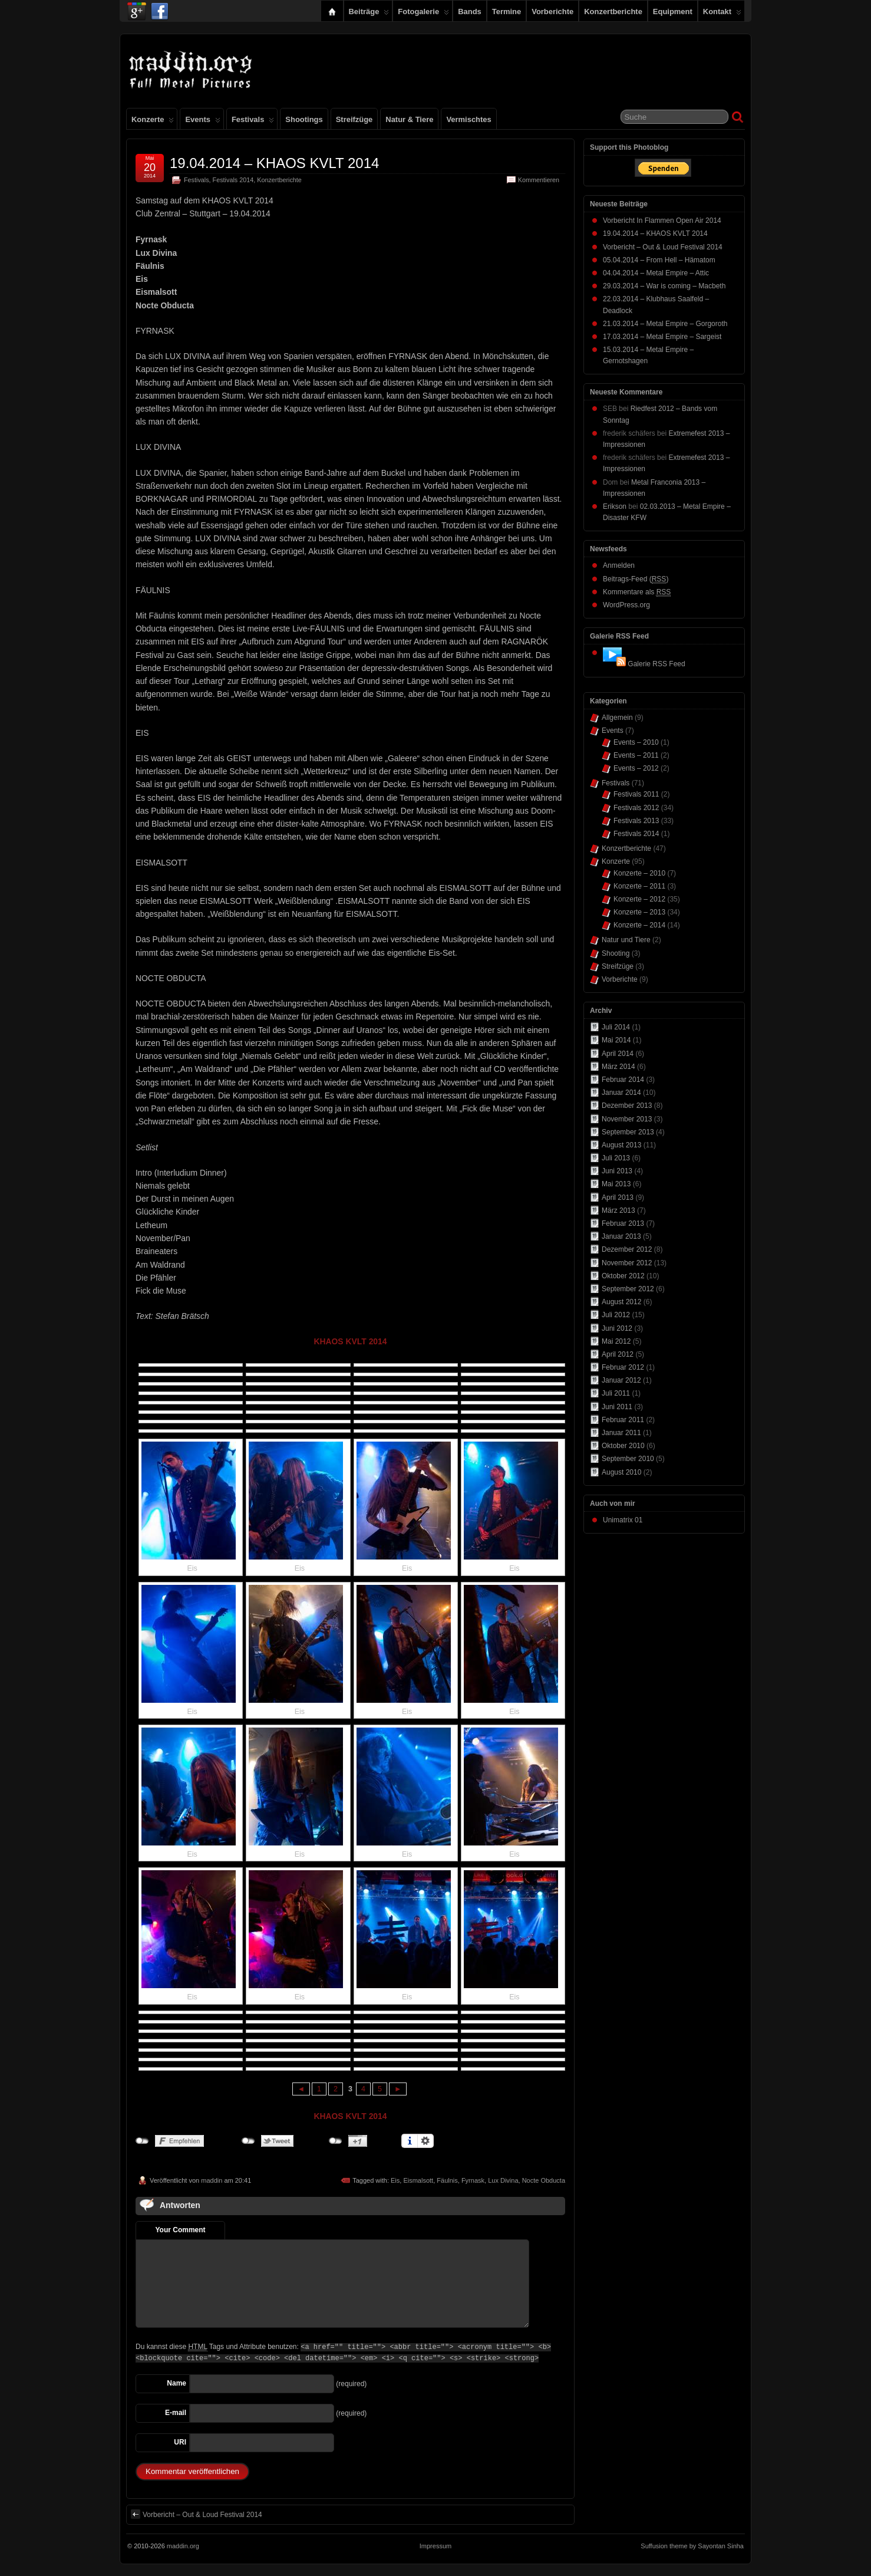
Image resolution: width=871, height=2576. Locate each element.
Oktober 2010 (623, 1446)
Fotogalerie (423, 14)
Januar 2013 (621, 1236)
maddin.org (183, 2545)
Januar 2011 (621, 1433)
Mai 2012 (616, 1341)
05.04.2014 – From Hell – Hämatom (659, 260)
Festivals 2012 (636, 808)
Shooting (615, 953)
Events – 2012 (636, 768)
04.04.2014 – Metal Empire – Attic (656, 273)
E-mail (175, 2413)
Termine (506, 11)
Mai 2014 (616, 1040)
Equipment (672, 11)
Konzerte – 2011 (639, 886)
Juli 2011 (616, 1393)
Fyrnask (472, 2180)
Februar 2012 (623, 1367)
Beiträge (369, 14)
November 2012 (627, 1263)
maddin (211, 2180)
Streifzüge (354, 119)
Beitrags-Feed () (635, 579)
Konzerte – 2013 (639, 912)
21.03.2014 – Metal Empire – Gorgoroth (665, 324)
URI (180, 2442)
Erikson (614, 506)
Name (176, 2383)
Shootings (303, 119)
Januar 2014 (621, 1092)
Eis (395, 2180)
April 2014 (618, 1054)
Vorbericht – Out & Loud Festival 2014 (196, 2514)
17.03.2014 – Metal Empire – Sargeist (662, 337)
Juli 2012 (616, 1315)
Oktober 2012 (623, 1276)
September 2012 (628, 1289)
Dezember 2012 (627, 1249)
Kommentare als (637, 592)
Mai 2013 (616, 1184)
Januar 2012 (621, 1380)
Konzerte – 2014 (639, 925)
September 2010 (628, 1459)
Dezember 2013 (627, 1105)
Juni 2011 (617, 1407)
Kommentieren (538, 179)
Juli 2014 (616, 1027)
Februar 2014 (623, 1079)
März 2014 (618, 1066)
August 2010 (621, 1472)
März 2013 (618, 1210)
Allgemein (617, 717)
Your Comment (180, 2230)
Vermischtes (468, 119)
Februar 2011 (623, 1420)
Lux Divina (503, 2180)
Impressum (435, 2545)
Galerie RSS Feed (656, 664)
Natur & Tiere (409, 119)
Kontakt (722, 14)
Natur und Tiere (626, 940)
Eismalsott (418, 2180)
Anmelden (619, 565)
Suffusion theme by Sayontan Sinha (692, 2545)
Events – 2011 (636, 755)
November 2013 (627, 1119)
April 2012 (618, 1354)
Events (202, 122)
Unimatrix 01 (622, 1520)
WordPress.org (626, 605)
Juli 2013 (616, 1158)
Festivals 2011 (636, 794)
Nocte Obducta (543, 2180)
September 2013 (628, 1132)
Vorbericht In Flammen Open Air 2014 (662, 220)
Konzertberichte (613, 11)
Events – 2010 (636, 742)
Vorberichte (552, 11)
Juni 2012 (617, 1328)
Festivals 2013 (636, 821)
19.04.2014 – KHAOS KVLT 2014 (274, 163)
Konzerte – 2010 (639, 873)
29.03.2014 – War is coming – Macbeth (664, 286)
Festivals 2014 (233, 179)
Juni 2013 (617, 1171)
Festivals (253, 122)
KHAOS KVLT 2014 (350, 1341)
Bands (469, 11)
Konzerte (152, 122)
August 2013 (621, 1145)
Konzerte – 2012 (639, 899)
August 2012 (621, 1302)
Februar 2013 (623, 1223)
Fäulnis (447, 2180)
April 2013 (618, 1197)
